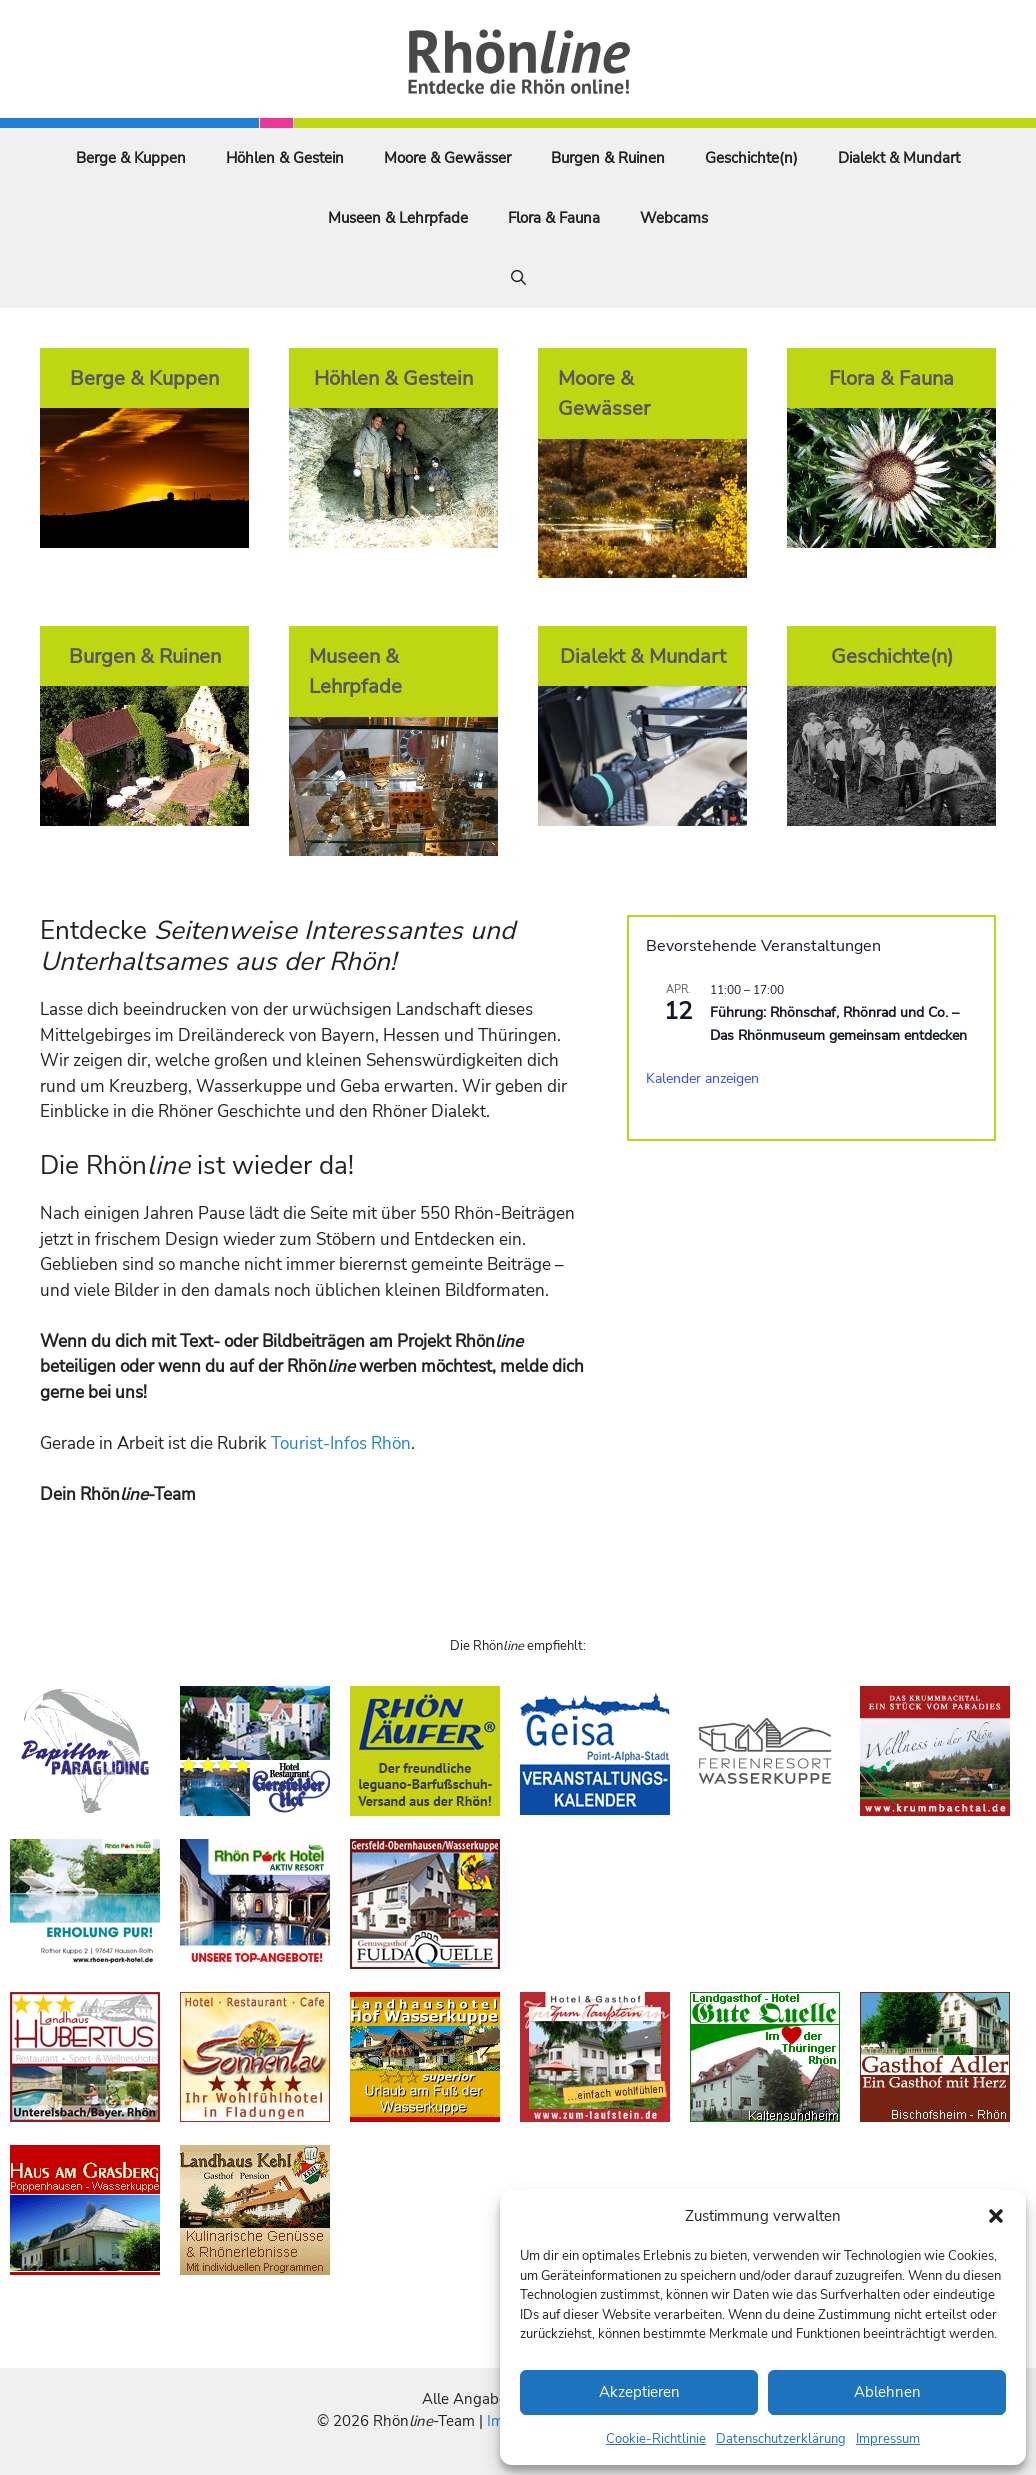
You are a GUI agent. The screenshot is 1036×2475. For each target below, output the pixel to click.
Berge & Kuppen (131, 158)
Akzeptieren (639, 2392)
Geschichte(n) (751, 158)
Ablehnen (887, 2392)
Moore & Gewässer (447, 158)
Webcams (674, 218)
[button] (996, 2216)
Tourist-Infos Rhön (341, 1443)
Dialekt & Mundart (899, 158)
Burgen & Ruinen (608, 158)
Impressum (888, 2439)
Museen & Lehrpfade (398, 218)
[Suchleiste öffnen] (518, 278)
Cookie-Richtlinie (656, 2439)
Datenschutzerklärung (781, 2439)
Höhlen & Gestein (285, 158)
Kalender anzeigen (702, 1078)
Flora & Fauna (554, 218)
